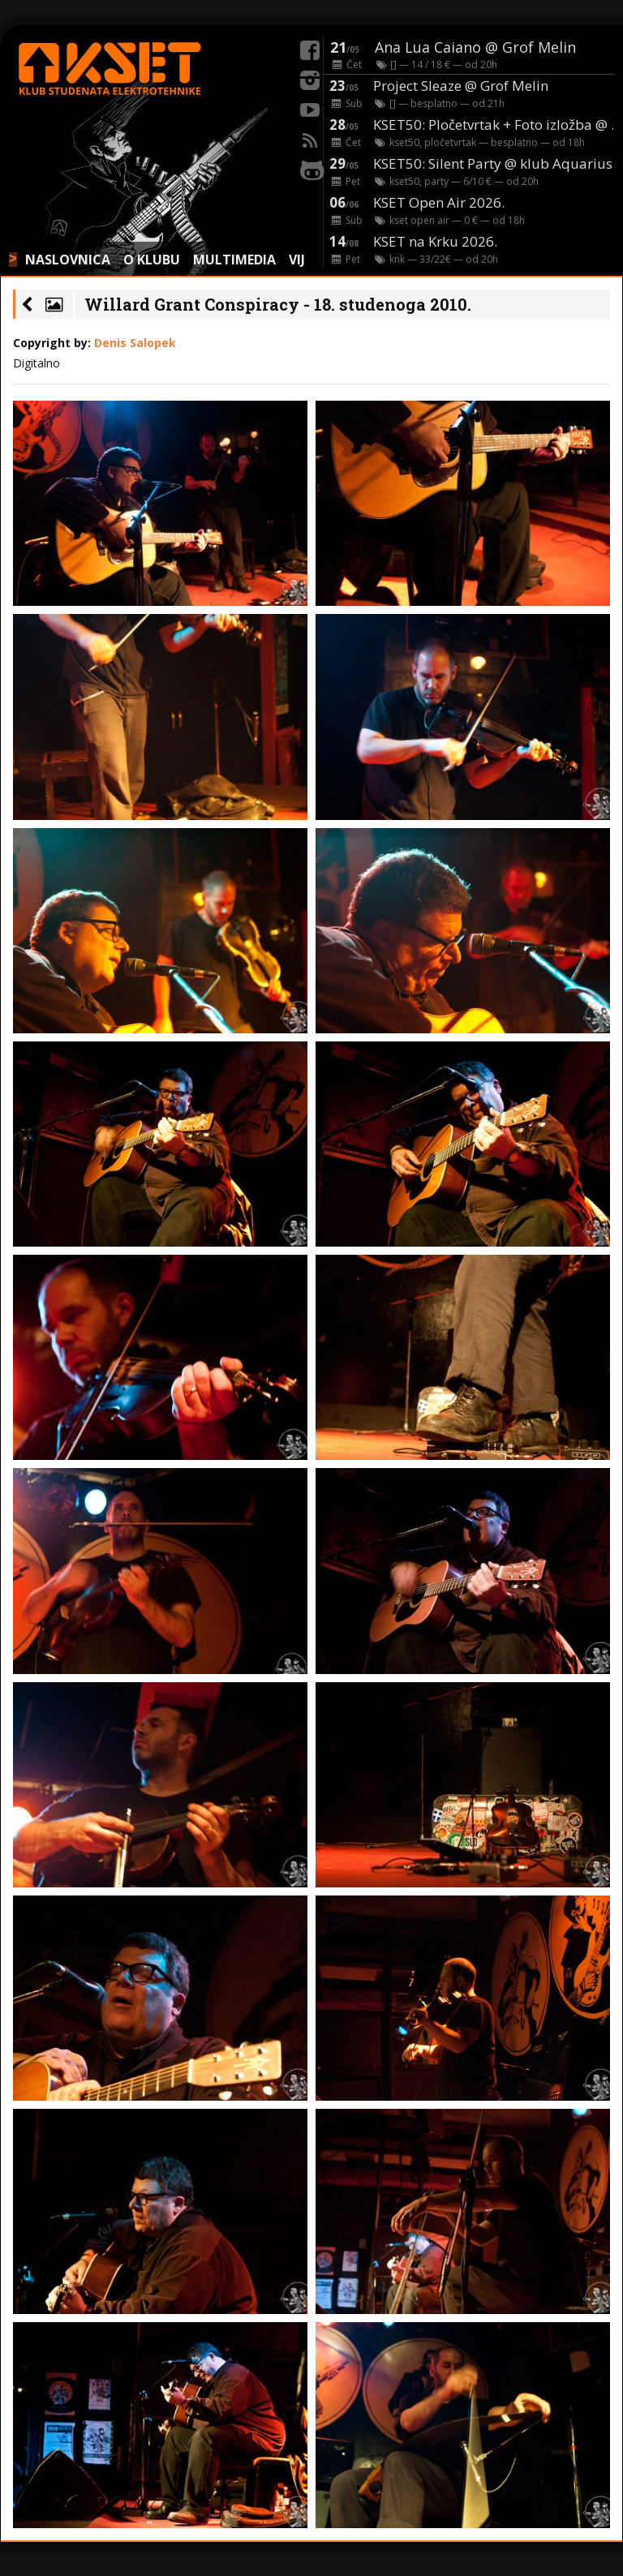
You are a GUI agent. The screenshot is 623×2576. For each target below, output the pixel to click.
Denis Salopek (135, 342)
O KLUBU (151, 259)
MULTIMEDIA (234, 259)
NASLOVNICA (67, 259)
